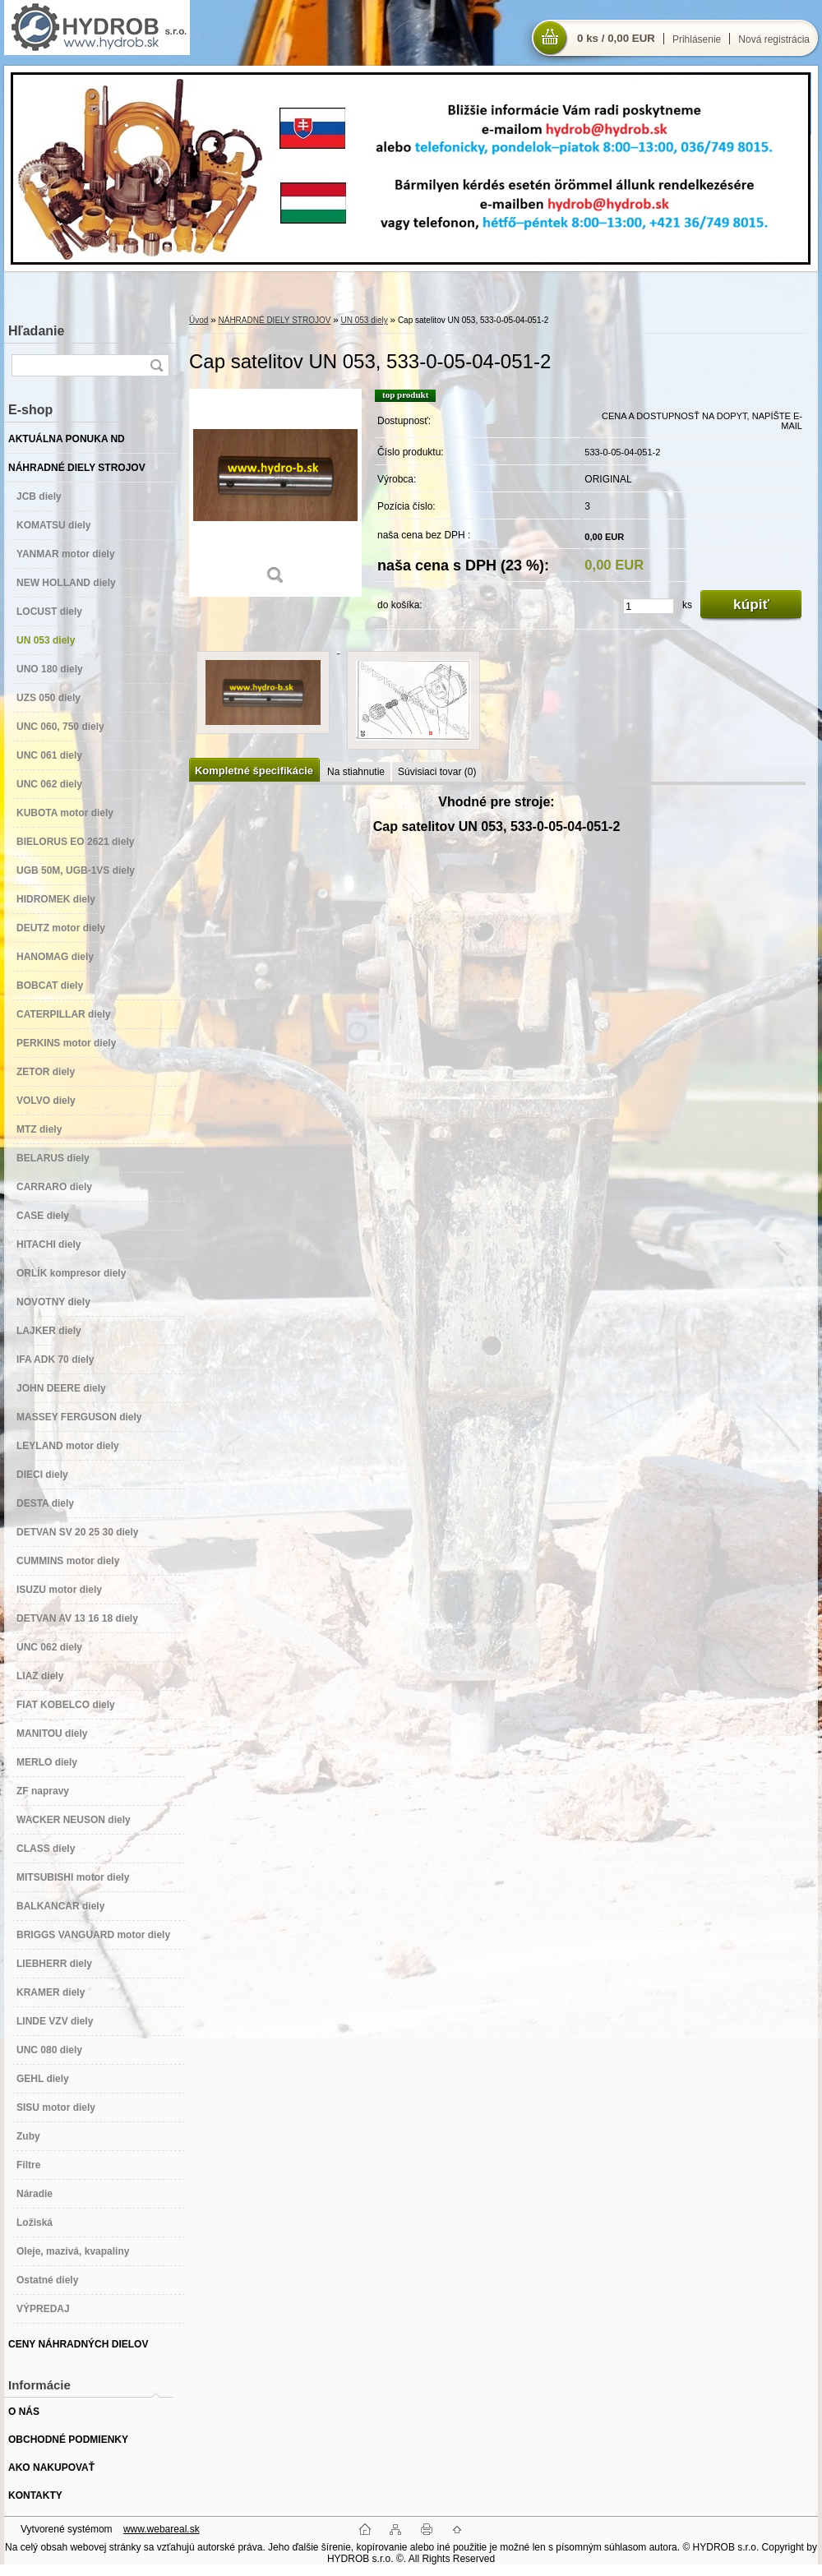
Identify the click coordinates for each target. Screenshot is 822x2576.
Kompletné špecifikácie (254, 770)
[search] (156, 365)
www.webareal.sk (161, 2529)
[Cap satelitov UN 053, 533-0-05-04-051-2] (275, 493)
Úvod (198, 320)
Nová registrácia (774, 39)
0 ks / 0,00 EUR (616, 38)
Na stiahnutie (356, 772)
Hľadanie (36, 331)
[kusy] (648, 606)
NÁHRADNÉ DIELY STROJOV (274, 320)
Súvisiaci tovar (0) (437, 772)
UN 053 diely (364, 320)
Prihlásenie (696, 39)
